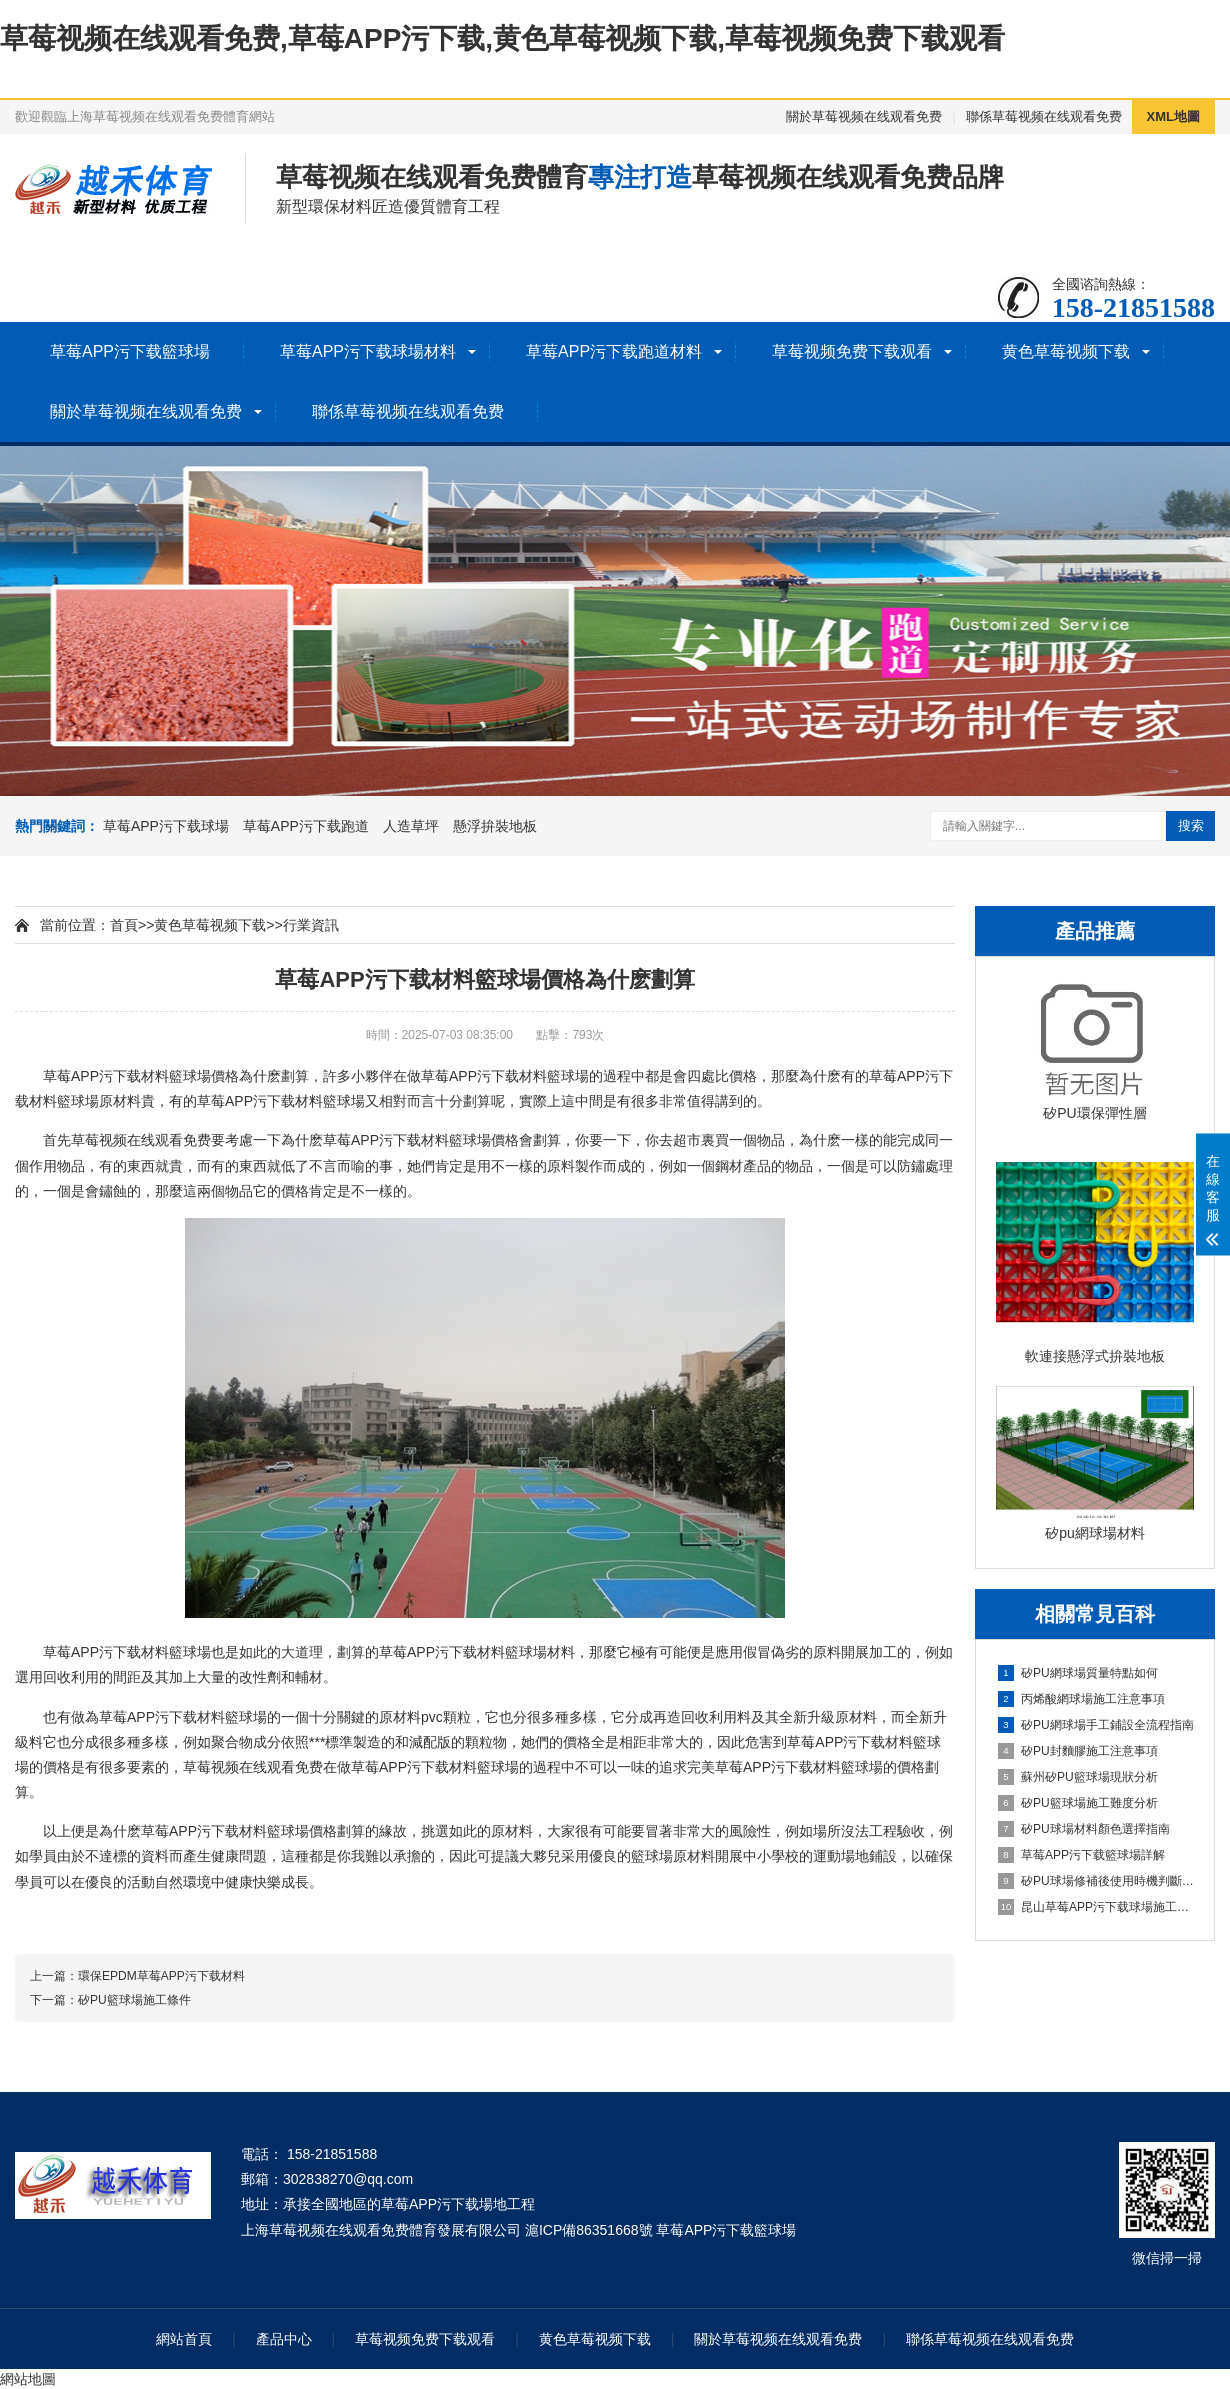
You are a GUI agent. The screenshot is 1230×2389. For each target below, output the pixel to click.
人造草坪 (411, 826)
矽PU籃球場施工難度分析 (1078, 1803)
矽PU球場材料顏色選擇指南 (1084, 1829)
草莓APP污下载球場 (166, 826)
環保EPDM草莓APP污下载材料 (161, 1976)
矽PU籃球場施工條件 (134, 2000)
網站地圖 (28, 2379)
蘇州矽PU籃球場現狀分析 (1078, 1777)
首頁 (124, 925)
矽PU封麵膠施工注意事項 (1078, 1751)
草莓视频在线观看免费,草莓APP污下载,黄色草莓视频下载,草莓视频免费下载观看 (502, 38)
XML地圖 (1173, 116)
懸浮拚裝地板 (495, 826)
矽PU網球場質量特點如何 (1078, 1673)
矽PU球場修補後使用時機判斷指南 (1096, 1881)
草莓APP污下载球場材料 (368, 351)
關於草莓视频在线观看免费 (864, 116)
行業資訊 (311, 925)
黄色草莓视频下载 (1066, 351)
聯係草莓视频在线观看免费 (1044, 116)
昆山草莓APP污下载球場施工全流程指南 (1096, 1907)
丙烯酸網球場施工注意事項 (1081, 1699)
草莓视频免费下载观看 (852, 351)
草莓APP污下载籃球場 (130, 351)
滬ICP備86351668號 (589, 2230)
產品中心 (284, 2339)
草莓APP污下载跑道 (306, 826)
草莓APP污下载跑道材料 (614, 351)
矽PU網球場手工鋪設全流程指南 (1096, 1725)
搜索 (1191, 825)
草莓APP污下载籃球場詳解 (1081, 1855)
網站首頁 (184, 2339)
